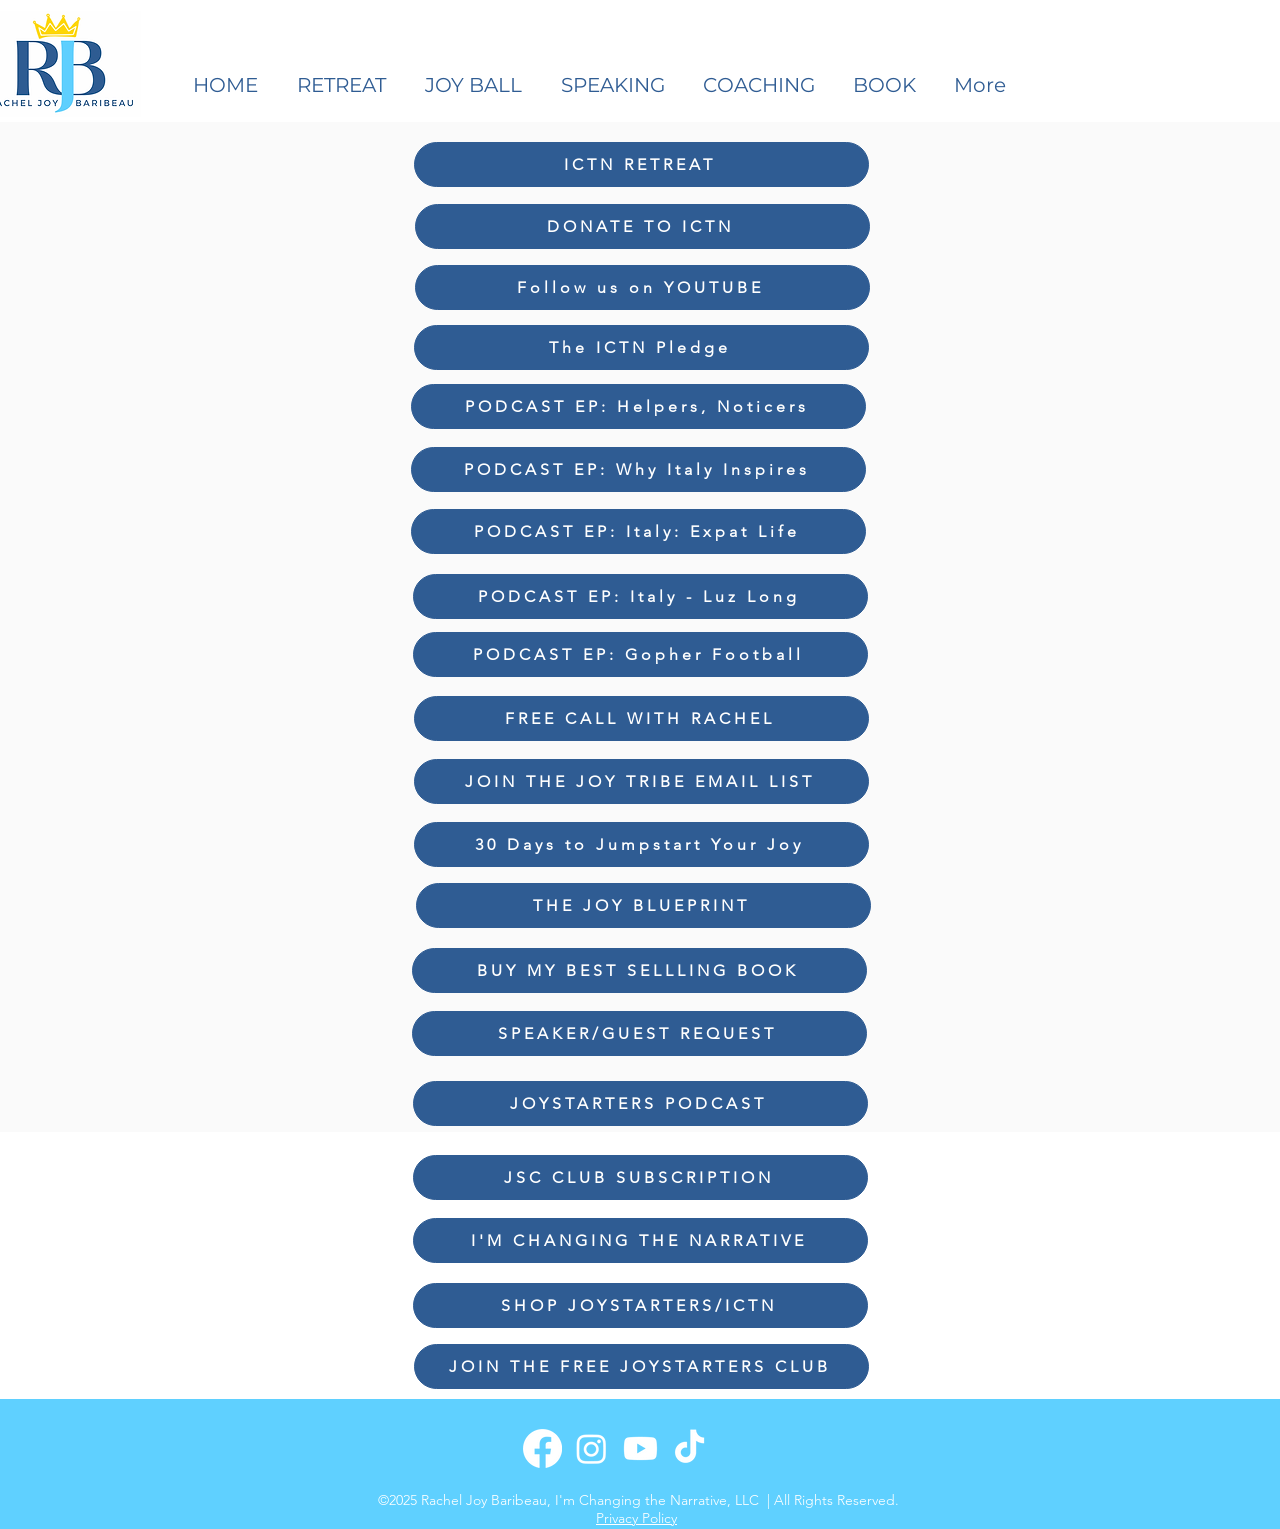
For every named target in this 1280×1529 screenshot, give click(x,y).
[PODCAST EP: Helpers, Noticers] (638, 406)
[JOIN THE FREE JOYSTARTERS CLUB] (641, 1366)
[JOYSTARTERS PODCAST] (640, 1103)
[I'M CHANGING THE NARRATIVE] (640, 1240)
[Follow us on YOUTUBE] (642, 287)
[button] (617, 85)
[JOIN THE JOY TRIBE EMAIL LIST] (641, 781)
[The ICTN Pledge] (641, 347)
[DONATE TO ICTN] (642, 226)
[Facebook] (542, 1448)
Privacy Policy (636, 1518)
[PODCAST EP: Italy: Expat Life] (638, 531)
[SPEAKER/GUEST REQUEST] (639, 1033)
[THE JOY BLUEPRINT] (643, 905)
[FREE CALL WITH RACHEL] (641, 718)
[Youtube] (640, 1448)
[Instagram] (591, 1448)
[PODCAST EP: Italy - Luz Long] (640, 596)
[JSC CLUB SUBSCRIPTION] (640, 1177)
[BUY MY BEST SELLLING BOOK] (639, 970)
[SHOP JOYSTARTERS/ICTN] (640, 1305)
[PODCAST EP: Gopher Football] (640, 654)
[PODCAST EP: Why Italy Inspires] (638, 469)
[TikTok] (689, 1448)
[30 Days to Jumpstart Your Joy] (641, 844)
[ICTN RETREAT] (641, 164)
